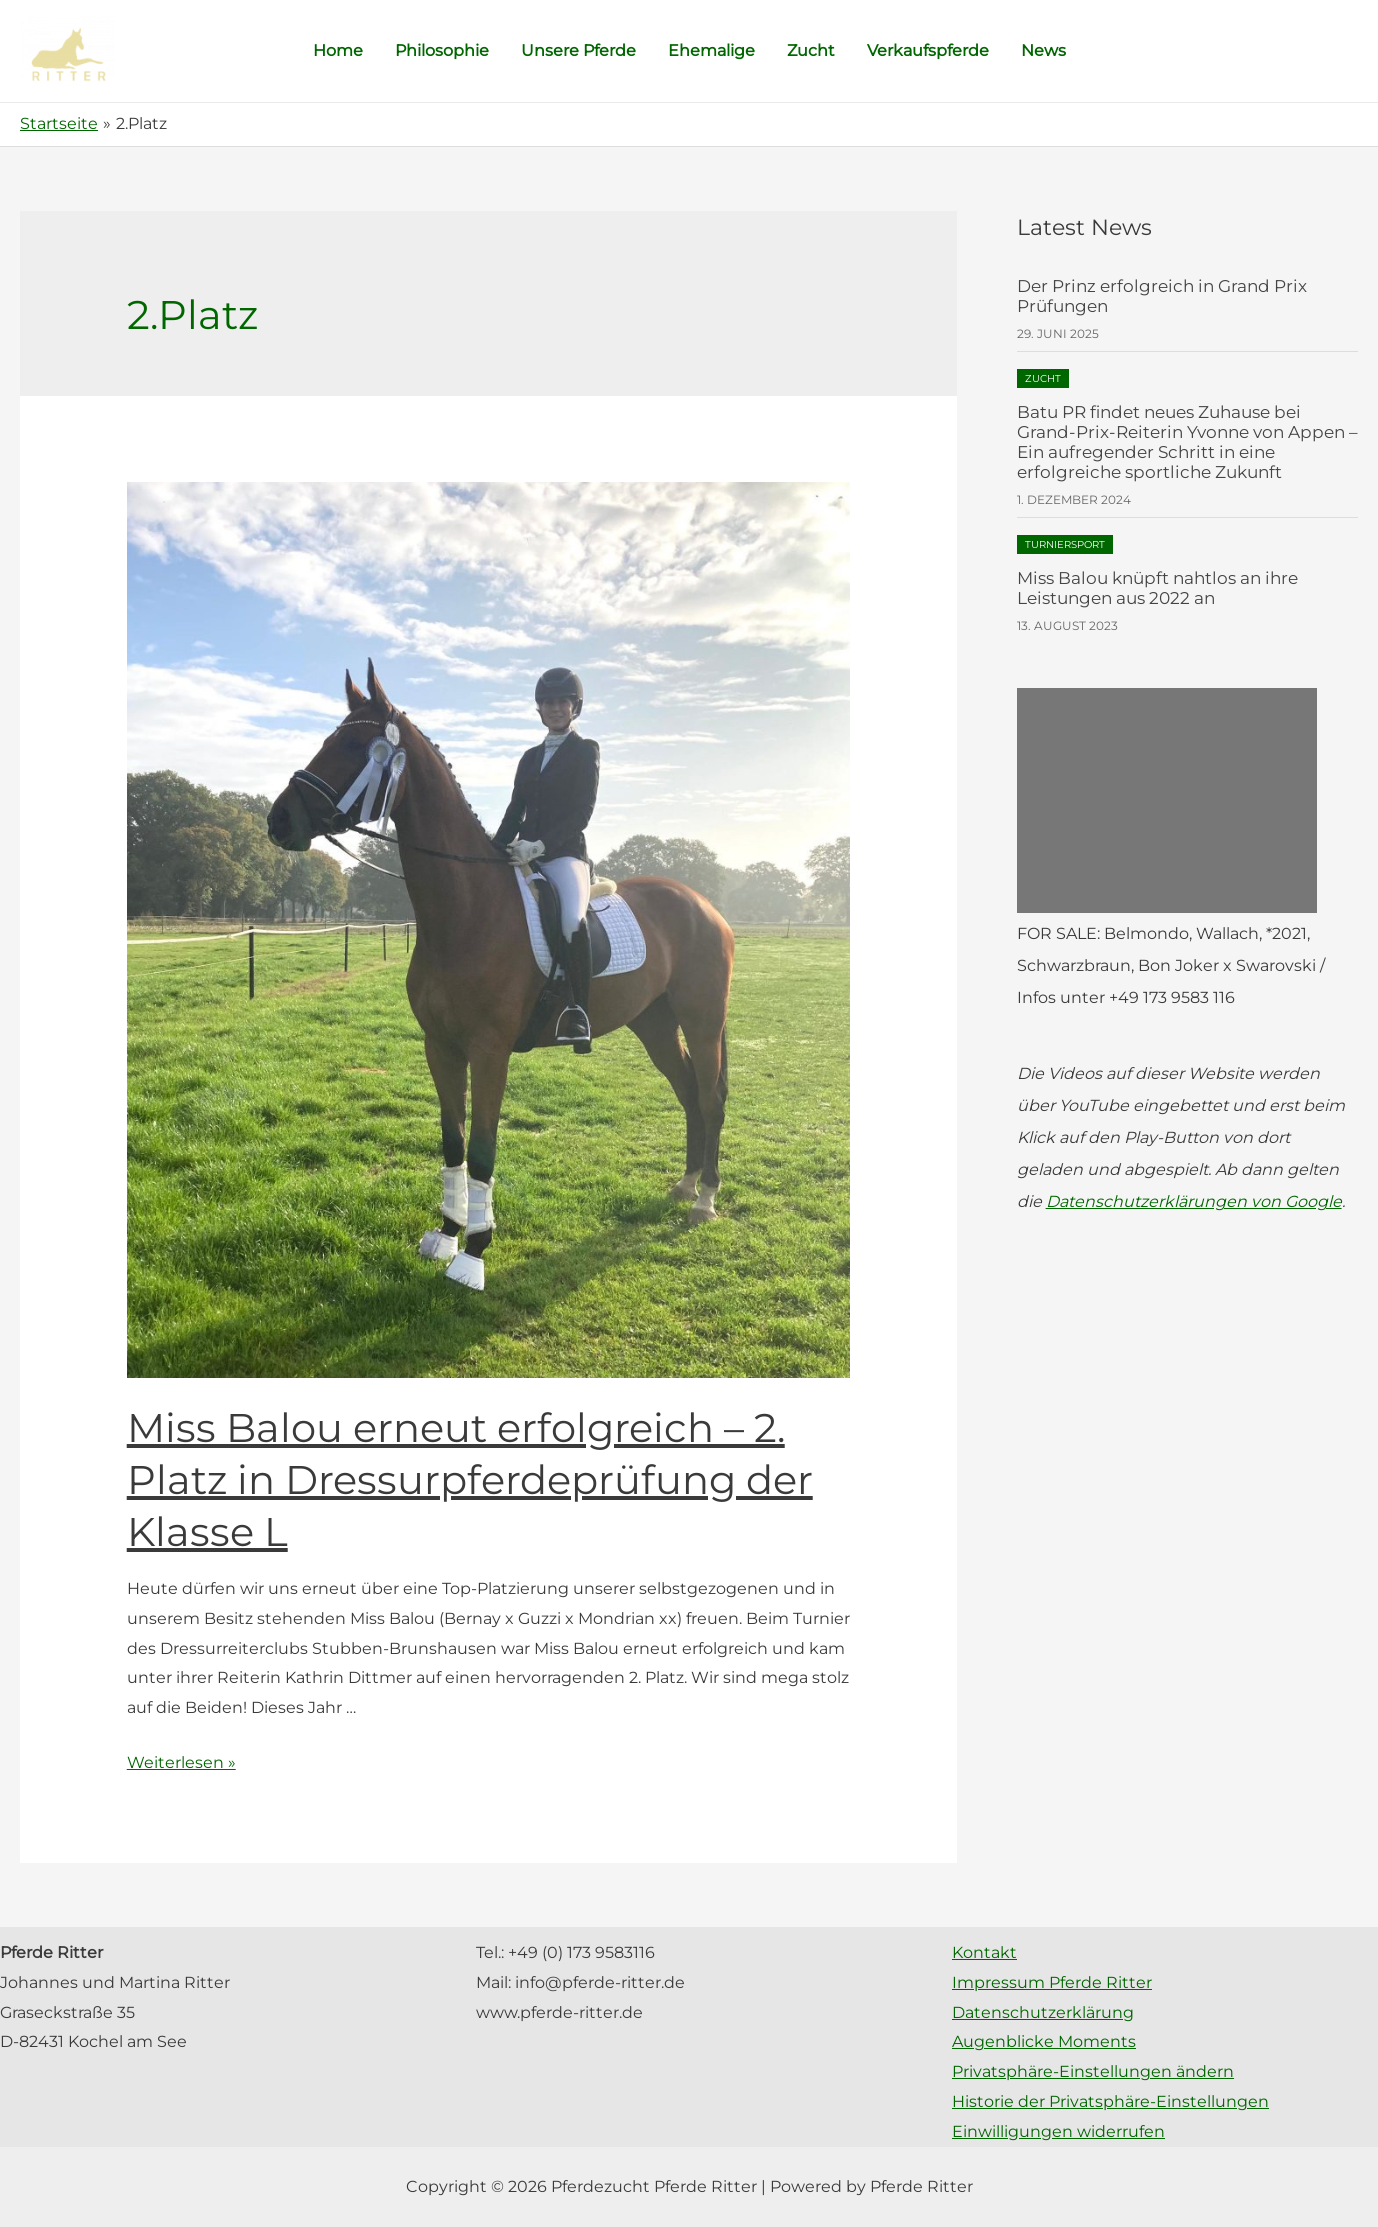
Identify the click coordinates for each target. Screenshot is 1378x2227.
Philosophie (442, 50)
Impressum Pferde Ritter (1052, 1982)
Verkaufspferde (928, 50)
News (1043, 50)
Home (338, 50)
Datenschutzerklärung (1043, 2012)
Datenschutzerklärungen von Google (1194, 1201)
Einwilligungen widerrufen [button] (1058, 2131)
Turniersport (1065, 544)
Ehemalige (711, 50)
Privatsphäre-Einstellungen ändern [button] (1093, 2071)
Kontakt (984, 1952)
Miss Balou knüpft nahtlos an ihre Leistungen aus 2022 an (1157, 588)
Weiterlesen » (181, 1762)
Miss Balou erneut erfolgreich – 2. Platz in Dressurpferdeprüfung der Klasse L (470, 1479)
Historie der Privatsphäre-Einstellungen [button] (1110, 2101)
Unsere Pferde (578, 50)
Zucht (811, 50)
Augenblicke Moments (1044, 2041)
